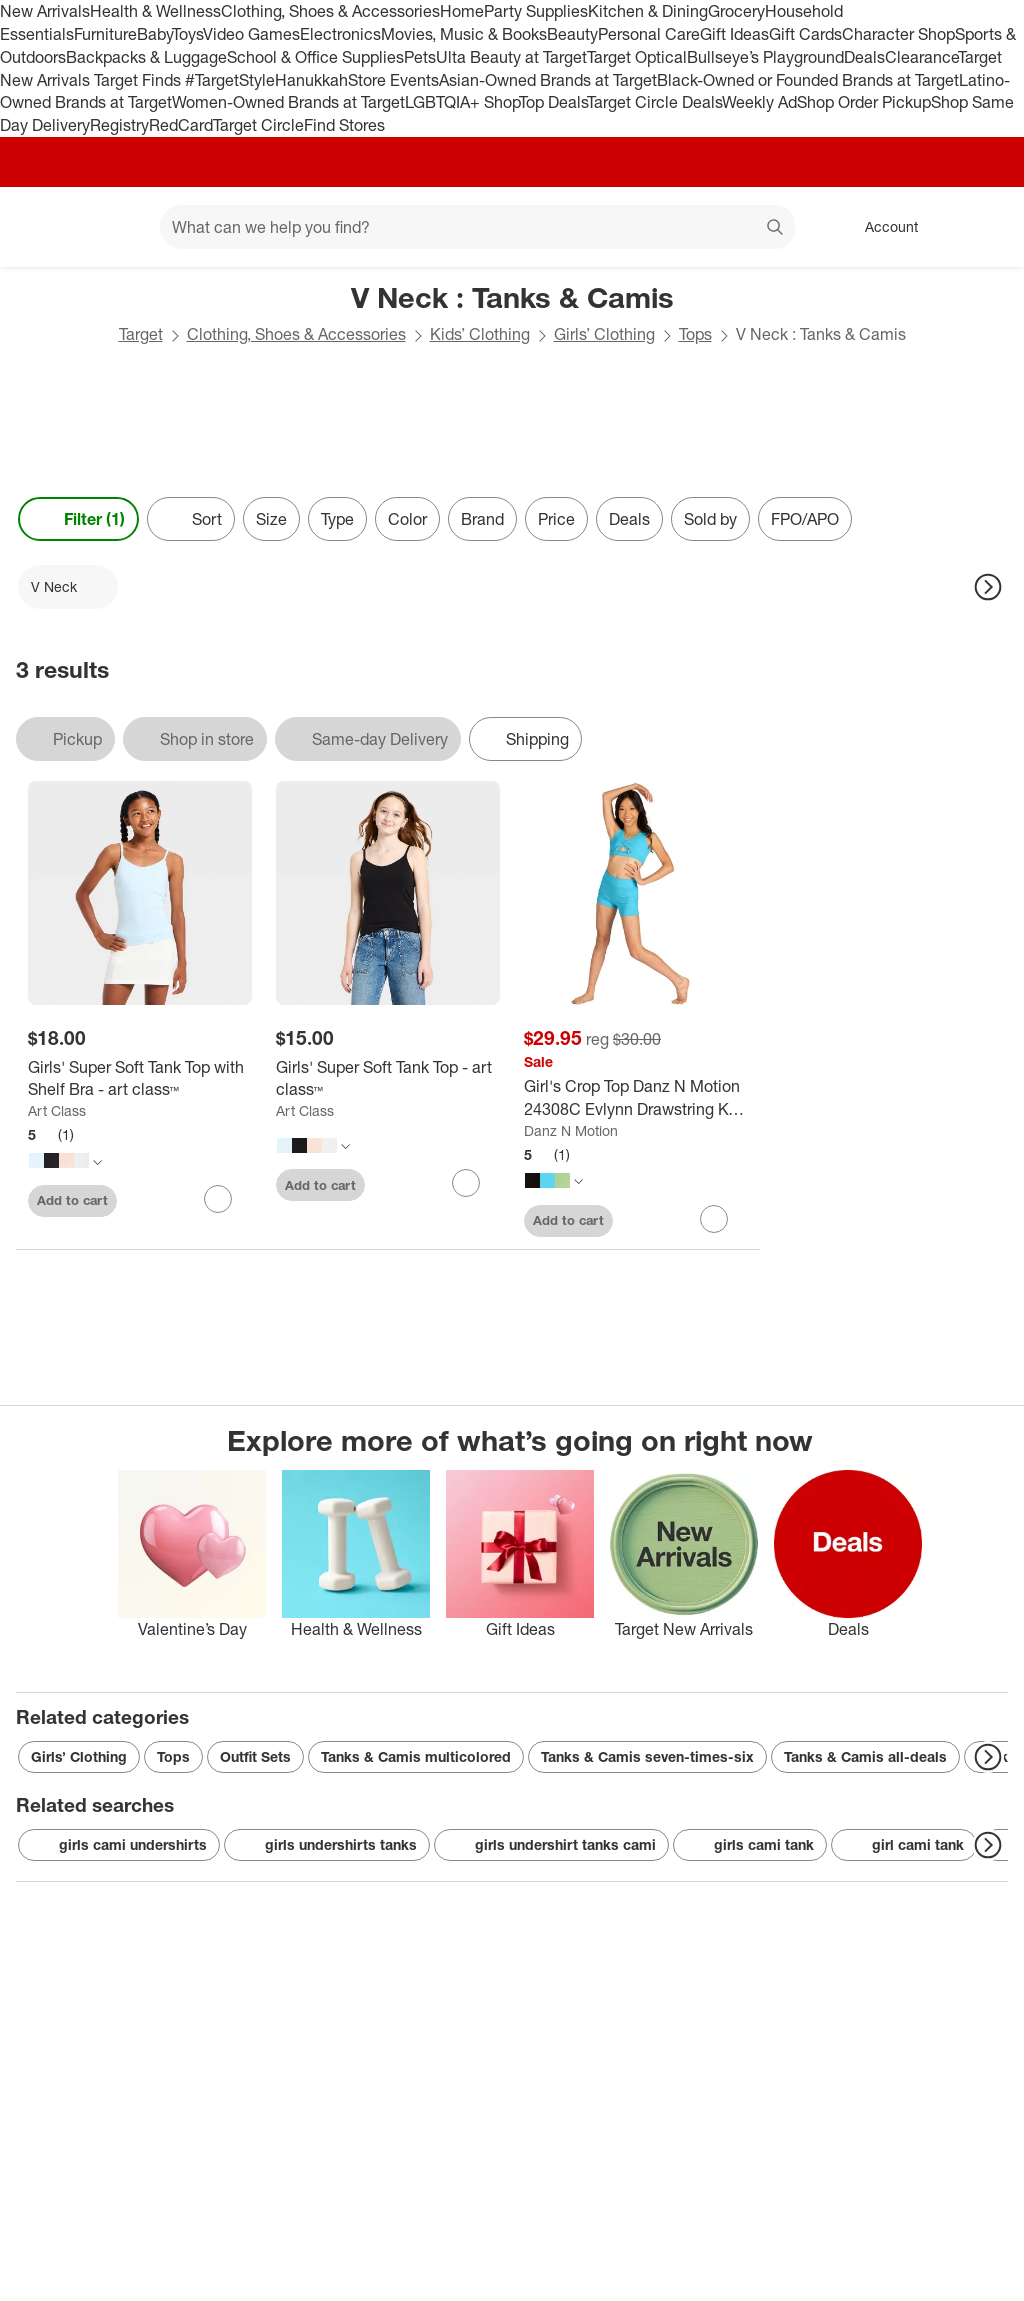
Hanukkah (311, 80)
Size (271, 519)
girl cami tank (904, 1845)
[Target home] (44, 227)
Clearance (921, 57)
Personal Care (649, 34)
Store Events (393, 80)
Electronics (340, 34)
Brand (482, 519)
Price (556, 519)
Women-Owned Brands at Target (288, 102)
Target (141, 334)
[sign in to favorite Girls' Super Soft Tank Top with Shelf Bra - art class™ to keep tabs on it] (218, 1199)
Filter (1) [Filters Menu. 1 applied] (78, 519)
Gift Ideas (734, 34)
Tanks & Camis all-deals (865, 1756)
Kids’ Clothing (480, 334)
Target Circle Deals (654, 102)
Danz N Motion (571, 1130)
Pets (420, 57)
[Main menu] (114, 227)
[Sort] (191, 519)
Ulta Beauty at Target (511, 57)
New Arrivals (45, 11)
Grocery (736, 11)
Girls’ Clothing (604, 334)
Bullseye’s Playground (765, 57)
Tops (695, 334)
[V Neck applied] (68, 587)
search (776, 229)
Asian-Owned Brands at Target (548, 80)
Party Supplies (536, 11)
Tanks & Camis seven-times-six (647, 1756)
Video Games (251, 34)
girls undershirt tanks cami (551, 1845)
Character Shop (898, 34)
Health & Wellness (155, 11)
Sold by (710, 519)
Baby (154, 34)
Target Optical (637, 57)
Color (407, 519)
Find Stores (344, 125)
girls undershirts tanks (327, 1845)
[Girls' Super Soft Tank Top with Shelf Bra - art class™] (140, 1079)
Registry (119, 125)
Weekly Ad (759, 102)
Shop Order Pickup (864, 102)
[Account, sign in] (881, 227)
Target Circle (258, 125)
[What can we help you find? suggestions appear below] (477, 227)
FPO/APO (805, 519)
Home (462, 11)
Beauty (572, 34)
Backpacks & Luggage (146, 57)
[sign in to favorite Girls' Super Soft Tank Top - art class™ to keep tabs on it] (466, 1183)
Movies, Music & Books (464, 34)
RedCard (181, 125)
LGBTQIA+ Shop (462, 102)
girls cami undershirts (119, 1845)
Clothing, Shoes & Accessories (330, 11)
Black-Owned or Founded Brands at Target (808, 80)
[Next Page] (988, 587)
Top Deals (553, 102)
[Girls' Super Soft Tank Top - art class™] (388, 1079)
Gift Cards (805, 34)
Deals (864, 57)
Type (337, 519)
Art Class (57, 1110)
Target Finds (139, 80)
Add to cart (72, 1200)
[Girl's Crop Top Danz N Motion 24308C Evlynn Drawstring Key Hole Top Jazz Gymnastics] (636, 1098)
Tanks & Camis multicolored (416, 1756)
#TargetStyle (230, 80)
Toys (187, 34)
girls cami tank (750, 1845)
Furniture (105, 34)
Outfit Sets (255, 1756)
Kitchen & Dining (648, 11)
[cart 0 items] (982, 227)
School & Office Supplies (315, 57)
